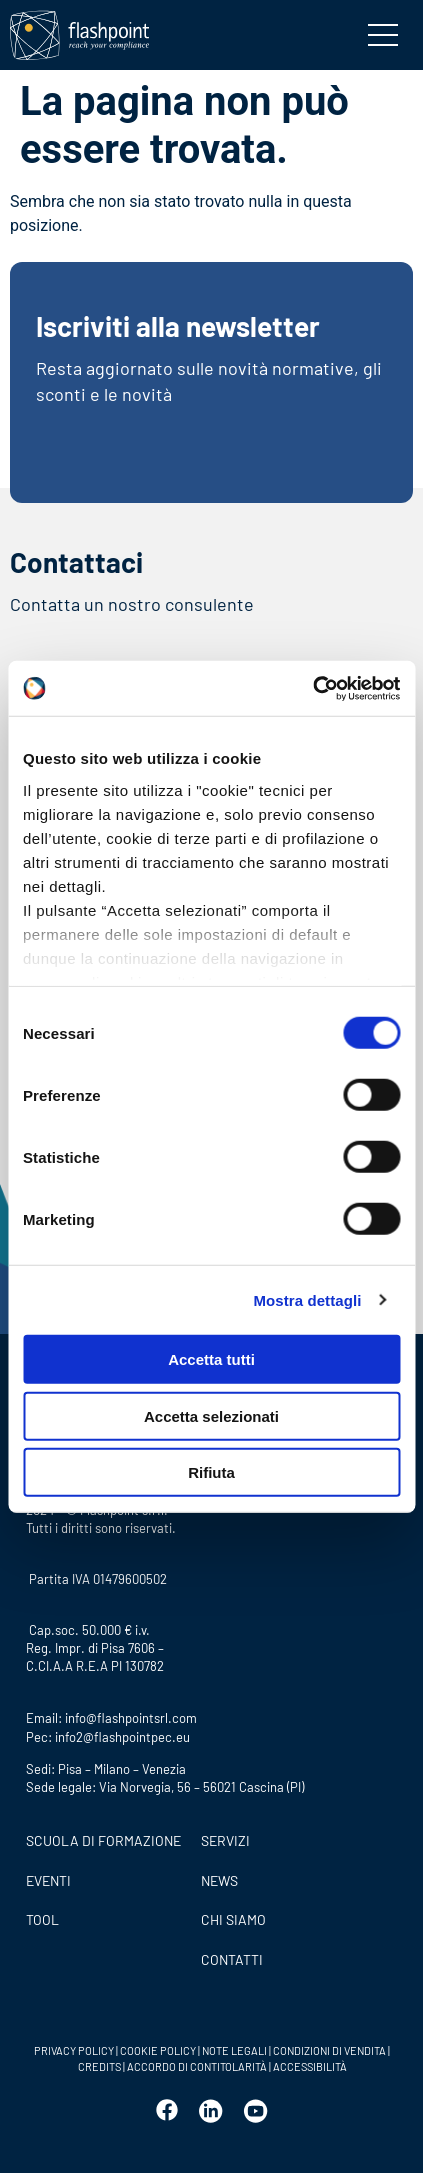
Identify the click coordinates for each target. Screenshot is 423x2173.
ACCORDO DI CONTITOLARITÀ (198, 2066)
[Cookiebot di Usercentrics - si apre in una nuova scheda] (312, 688)
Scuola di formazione (103, 1840)
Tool (42, 1919)
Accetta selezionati (211, 1415)
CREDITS (100, 2066)
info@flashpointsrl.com (131, 1718)
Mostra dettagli (307, 1299)
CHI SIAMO (233, 1919)
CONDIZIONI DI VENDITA (329, 2050)
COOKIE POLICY (158, 2050)
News (219, 1880)
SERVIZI (225, 1840)
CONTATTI (232, 1959)
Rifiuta (211, 1472)
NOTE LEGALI (234, 2050)
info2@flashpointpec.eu (122, 1737)
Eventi (48, 1880)
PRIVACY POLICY (74, 2050)
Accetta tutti (211, 1359)
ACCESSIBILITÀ (309, 2066)
